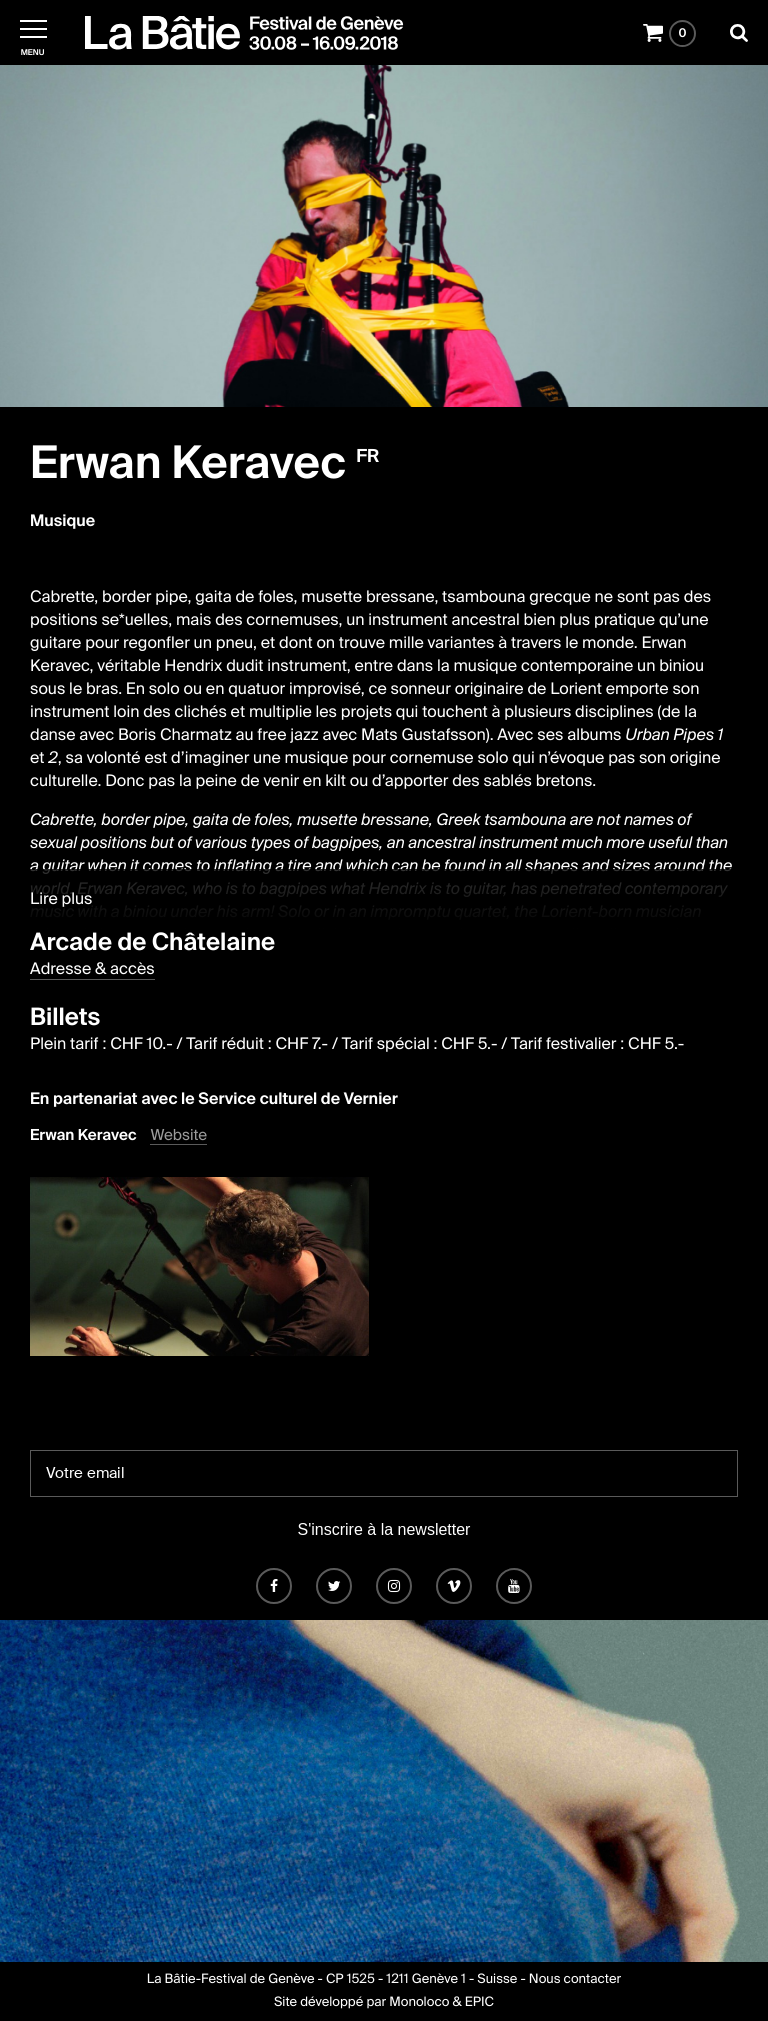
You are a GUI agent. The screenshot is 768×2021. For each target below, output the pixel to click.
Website (178, 1135)
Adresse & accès (92, 968)
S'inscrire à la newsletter (384, 1529)
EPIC (479, 2002)
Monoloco (419, 2002)
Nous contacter (575, 1979)
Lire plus (61, 898)
